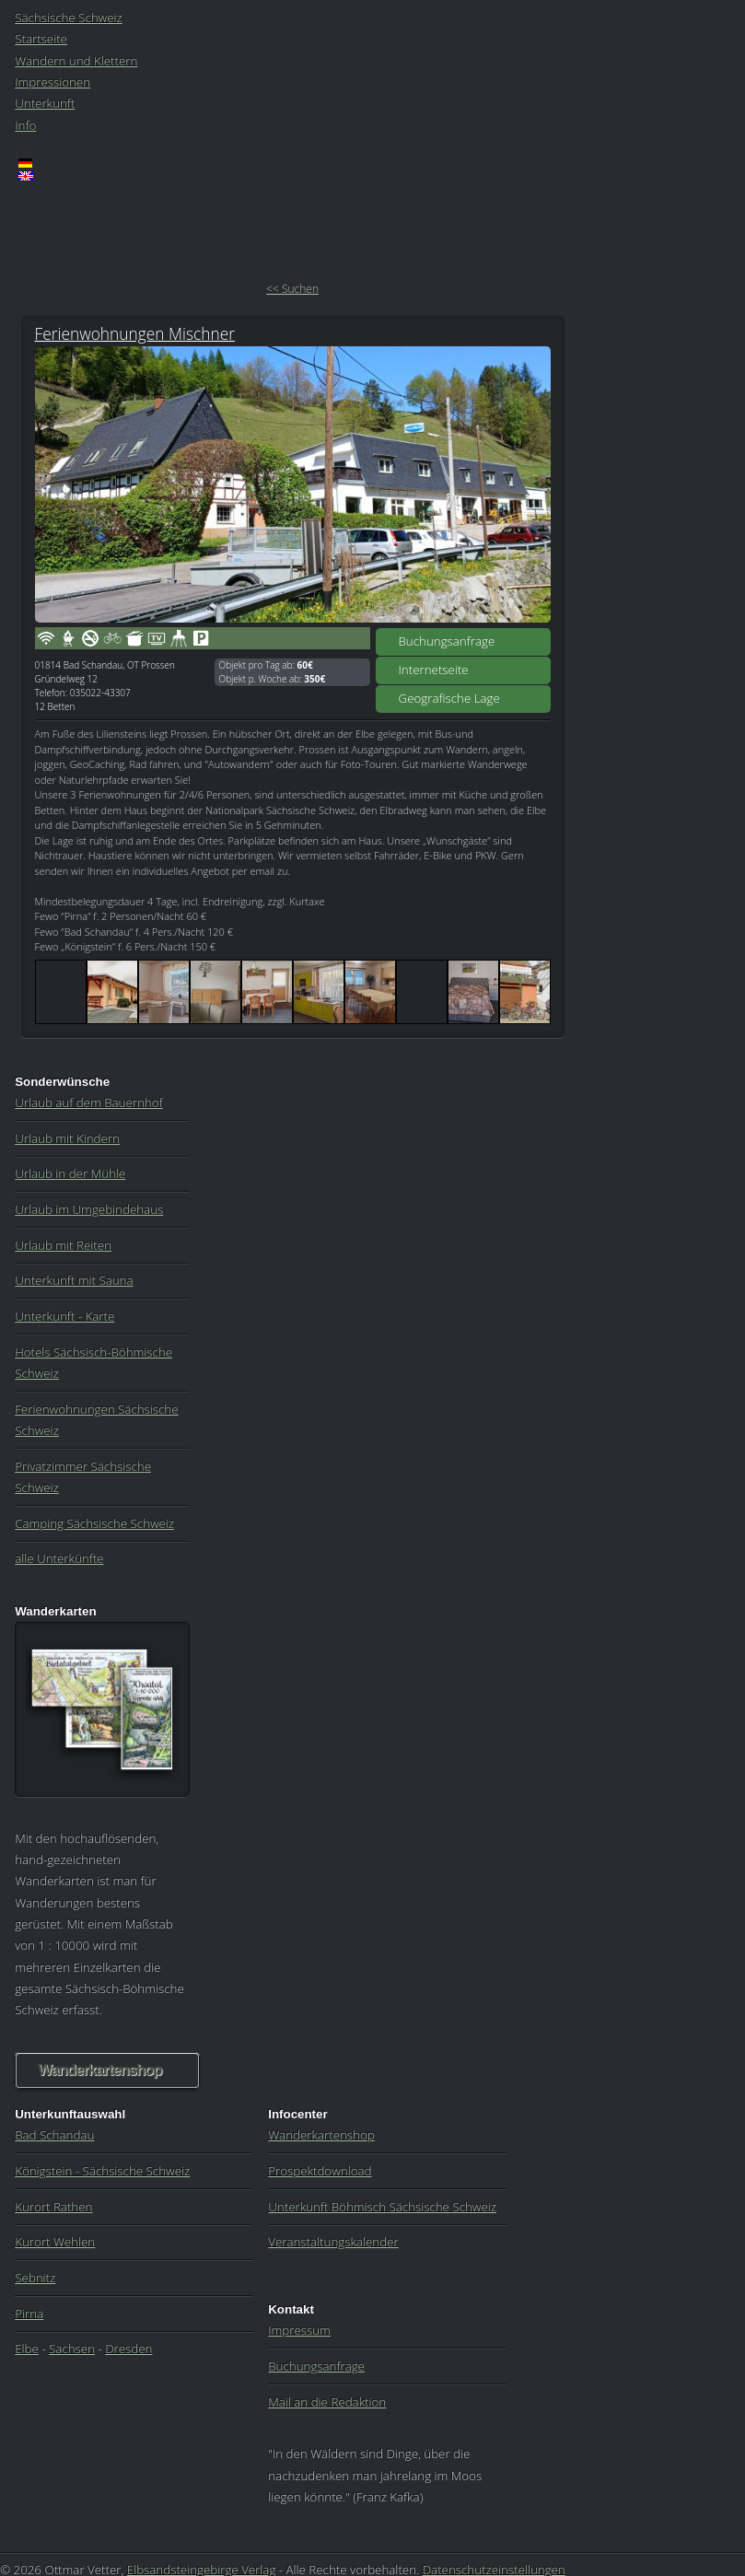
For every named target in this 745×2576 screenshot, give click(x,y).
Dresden (128, 2348)
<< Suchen (292, 289)
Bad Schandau (54, 2135)
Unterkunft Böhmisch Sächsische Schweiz (382, 2206)
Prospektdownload (319, 2170)
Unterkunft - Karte (64, 1316)
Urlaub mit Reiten (63, 1245)
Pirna (29, 2313)
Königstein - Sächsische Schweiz (102, 2170)
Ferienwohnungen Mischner (135, 333)
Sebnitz (35, 2277)
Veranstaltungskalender (333, 2241)
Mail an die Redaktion (327, 2402)
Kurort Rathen (53, 2206)
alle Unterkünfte (59, 1558)
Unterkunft (45, 103)
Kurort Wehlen (55, 2241)
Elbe (27, 2348)
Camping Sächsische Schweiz (94, 1523)
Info (25, 125)
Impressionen (52, 82)
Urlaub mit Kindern (67, 1138)
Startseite (41, 38)
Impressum (299, 2330)
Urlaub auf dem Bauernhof (88, 1102)
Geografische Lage (449, 698)
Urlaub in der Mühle (70, 1173)
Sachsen (72, 2348)
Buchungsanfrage (447, 641)
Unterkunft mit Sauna (74, 1280)
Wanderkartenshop (99, 2070)
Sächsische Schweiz (68, 17)
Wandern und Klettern (76, 60)
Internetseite (434, 669)
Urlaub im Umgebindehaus (89, 1209)
